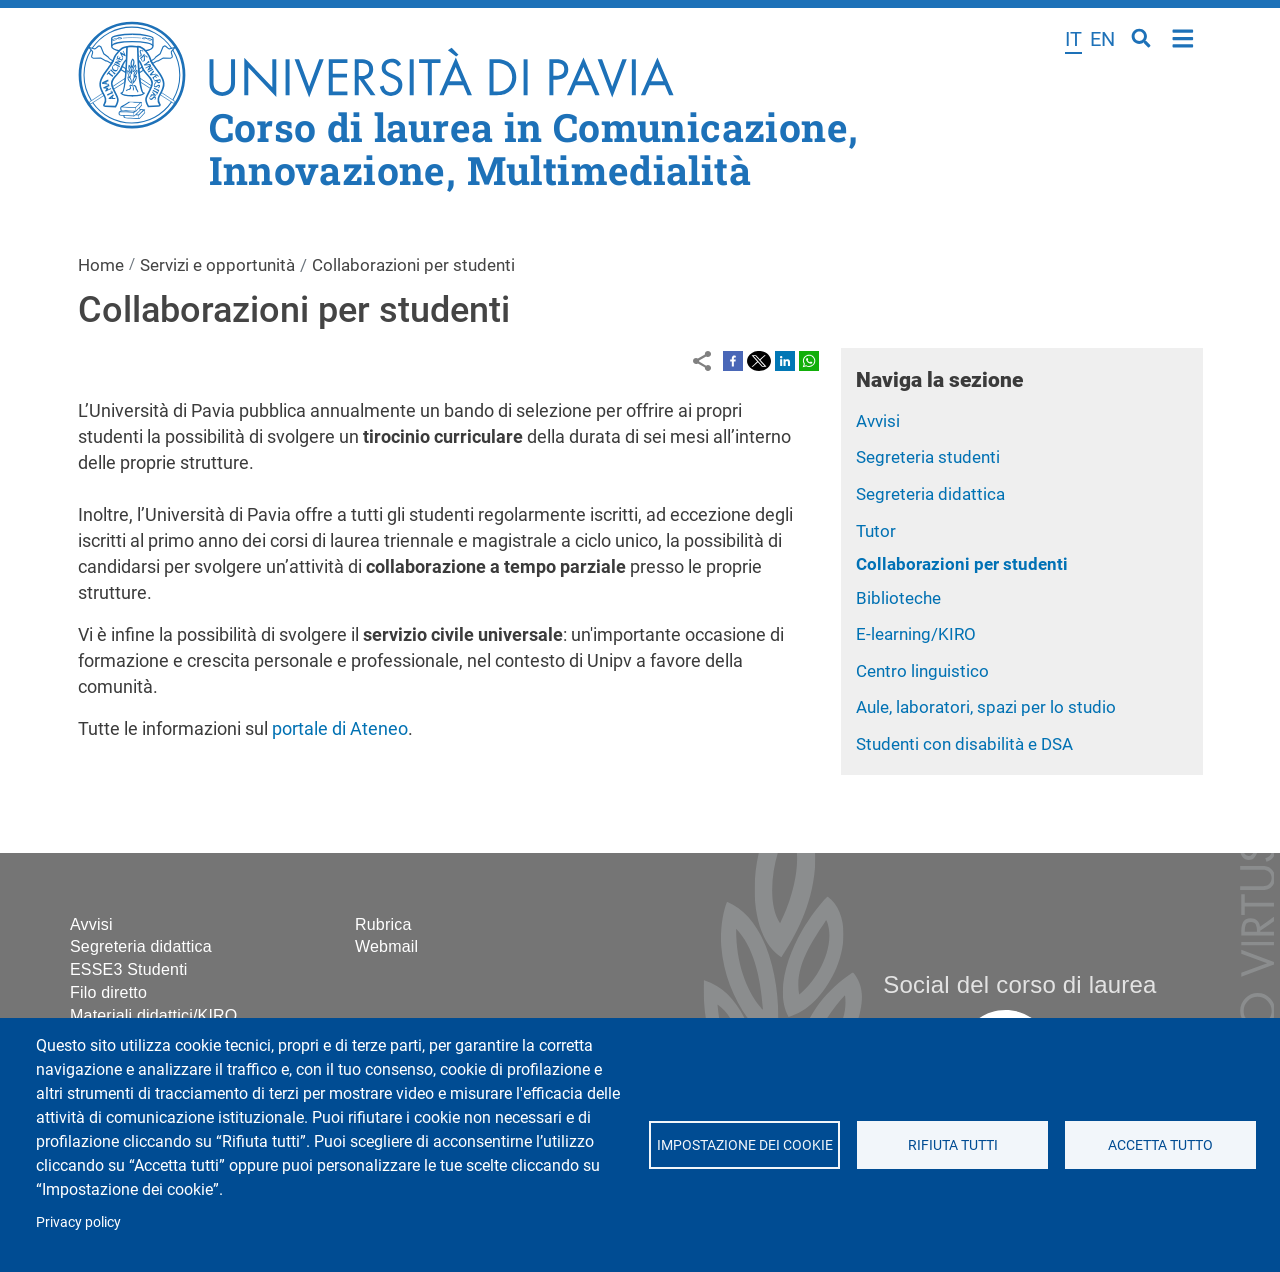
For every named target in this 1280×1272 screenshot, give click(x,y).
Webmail (386, 946)
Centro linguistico (922, 671)
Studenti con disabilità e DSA (964, 744)
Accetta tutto (1160, 1145)
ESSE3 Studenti (129, 969)
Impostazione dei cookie (744, 1145)
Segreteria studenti (928, 457)
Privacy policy (78, 1222)
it (1073, 39)
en (1102, 39)
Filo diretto (108, 992)
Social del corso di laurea (1019, 984)
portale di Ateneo (340, 728)
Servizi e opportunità (217, 265)
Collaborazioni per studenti (962, 564)
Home (1183, 36)
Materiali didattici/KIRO (154, 1015)
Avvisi (878, 421)
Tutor (876, 531)
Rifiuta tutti (952, 1145)
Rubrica (383, 924)
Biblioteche (898, 598)
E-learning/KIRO (916, 634)
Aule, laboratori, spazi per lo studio (986, 707)
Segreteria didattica (930, 494)
